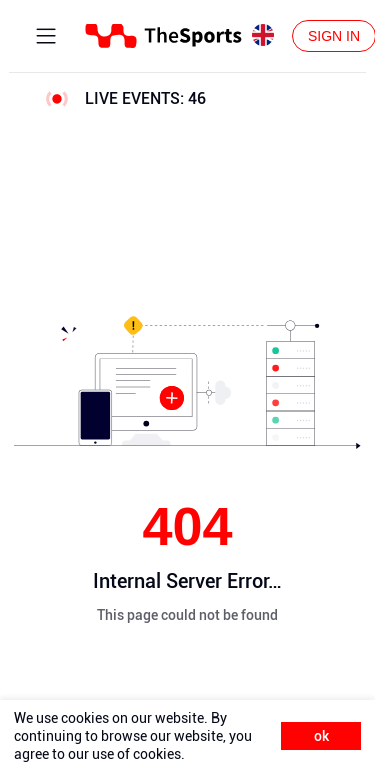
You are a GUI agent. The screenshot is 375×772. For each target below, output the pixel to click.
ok (321, 736)
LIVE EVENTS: (145, 98)
